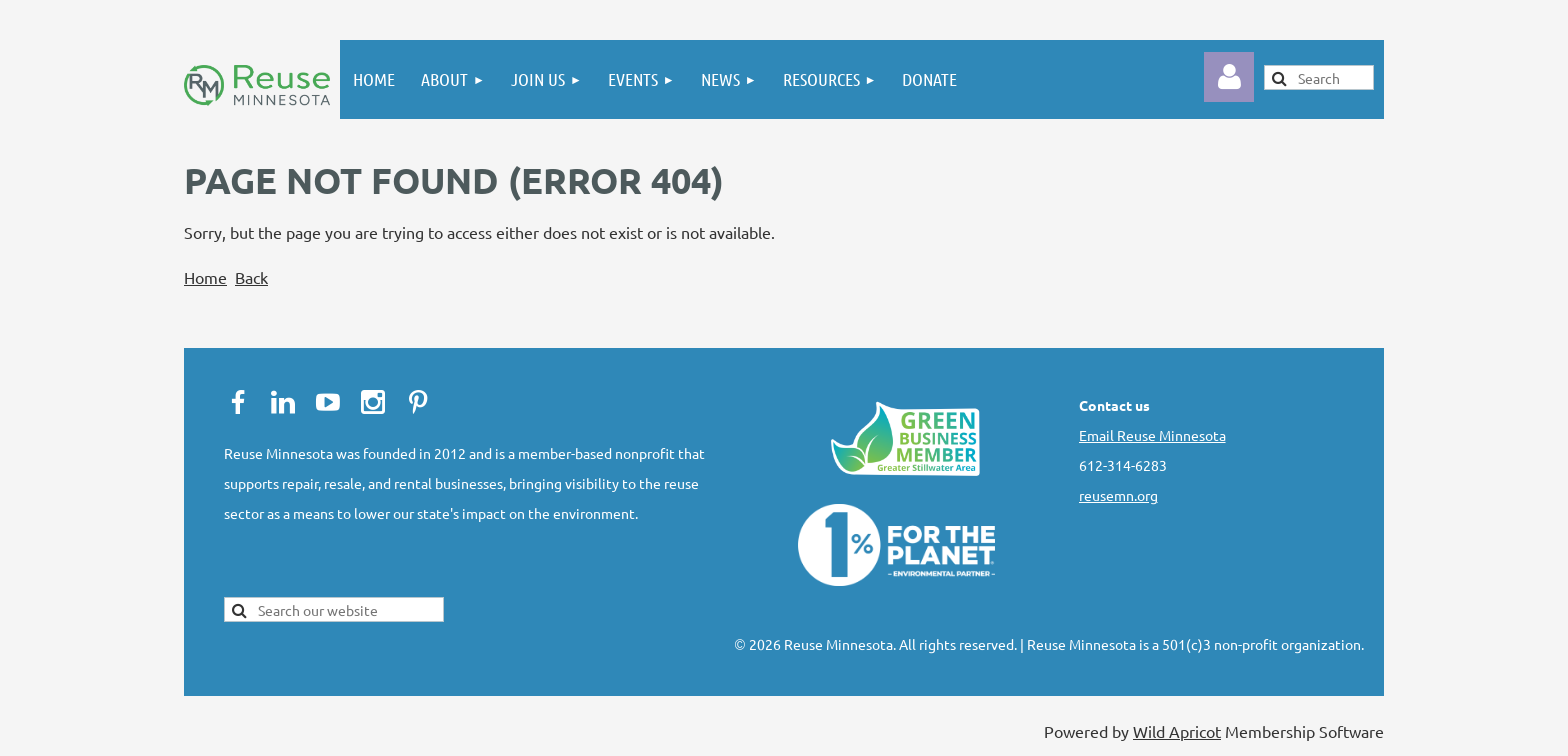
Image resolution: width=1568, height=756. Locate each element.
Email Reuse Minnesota (1152, 435)
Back (251, 277)
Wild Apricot (1177, 731)
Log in (1229, 77)
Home (205, 277)
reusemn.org (1118, 495)
